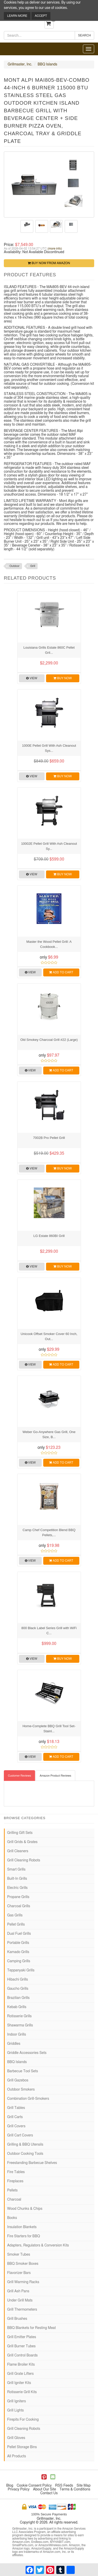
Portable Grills (18, 1943)
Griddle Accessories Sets (27, 2053)
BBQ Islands (47, 64)
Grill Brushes (17, 2319)
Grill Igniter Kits (19, 2383)
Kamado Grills (18, 1952)
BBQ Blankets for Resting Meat (31, 2328)
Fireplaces (15, 2181)
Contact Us (49, 2493)
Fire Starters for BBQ (23, 2236)
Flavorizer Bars (19, 2273)
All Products (16, 2456)
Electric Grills (17, 1888)
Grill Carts (15, 2117)
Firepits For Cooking (23, 2419)
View (31, 678)
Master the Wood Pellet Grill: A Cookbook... (49, 944)
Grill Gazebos (17, 2080)
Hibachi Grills (17, 1979)
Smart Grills (16, 1869)
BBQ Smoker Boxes (22, 2264)
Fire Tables (16, 2172)
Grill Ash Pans (18, 2291)
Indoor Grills (16, 2034)
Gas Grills (15, 1915)
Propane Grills (18, 1897)
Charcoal (14, 2199)
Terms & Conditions (75, 2489)
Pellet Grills (16, 1924)
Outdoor (14, 566)
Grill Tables (16, 2108)
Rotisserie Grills (19, 2016)
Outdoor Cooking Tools (25, 2154)
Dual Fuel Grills (19, 1934)
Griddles (13, 2044)
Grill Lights (15, 2410)
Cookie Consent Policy (34, 2485)
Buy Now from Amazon (49, 263)
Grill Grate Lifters (20, 2374)
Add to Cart (61, 972)
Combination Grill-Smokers (28, 2099)
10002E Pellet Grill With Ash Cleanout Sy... (49, 846)
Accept (41, 15)
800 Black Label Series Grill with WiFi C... (49, 1630)
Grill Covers (16, 2126)
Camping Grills (18, 1961)
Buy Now (62, 678)
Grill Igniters (16, 2401)
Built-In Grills (17, 1878)
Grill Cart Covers (20, 2135)
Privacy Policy (18, 2489)
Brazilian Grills (18, 1998)
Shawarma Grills (20, 2025)
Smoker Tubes (18, 2254)
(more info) (55, 248)
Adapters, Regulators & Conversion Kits (38, 2245)
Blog (9, 2485)
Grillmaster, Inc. (20, 64)
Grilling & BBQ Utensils (25, 2144)
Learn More (17, 15)
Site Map (84, 2485)
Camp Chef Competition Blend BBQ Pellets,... (49, 1532)
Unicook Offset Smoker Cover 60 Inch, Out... (49, 1336)
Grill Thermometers (22, 2309)
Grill (32, 566)
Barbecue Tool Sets (22, 2071)
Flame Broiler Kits (21, 2364)
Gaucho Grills (17, 1989)
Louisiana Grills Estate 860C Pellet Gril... (48, 650)
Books (12, 2218)
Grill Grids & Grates (22, 1842)
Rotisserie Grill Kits (22, 2392)
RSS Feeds (64, 2485)
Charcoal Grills (18, 1906)
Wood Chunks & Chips (24, 2209)
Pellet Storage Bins (22, 2447)
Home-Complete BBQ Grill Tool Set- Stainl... (49, 1728)
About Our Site (44, 2489)
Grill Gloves (16, 2438)
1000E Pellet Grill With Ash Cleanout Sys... (49, 748)
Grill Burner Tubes (21, 2346)
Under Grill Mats (19, 2300)
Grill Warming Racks (23, 2282)
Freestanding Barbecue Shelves (32, 2163)
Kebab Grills (16, 2007)
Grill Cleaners (17, 1851)
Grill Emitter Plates (21, 2337)
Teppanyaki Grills (21, 1970)
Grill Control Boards (22, 2355)
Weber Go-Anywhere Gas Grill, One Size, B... (49, 1434)
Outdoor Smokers (21, 2089)
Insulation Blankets (22, 2227)
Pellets (12, 2190)
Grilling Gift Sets (19, 1833)
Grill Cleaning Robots (23, 1860)
